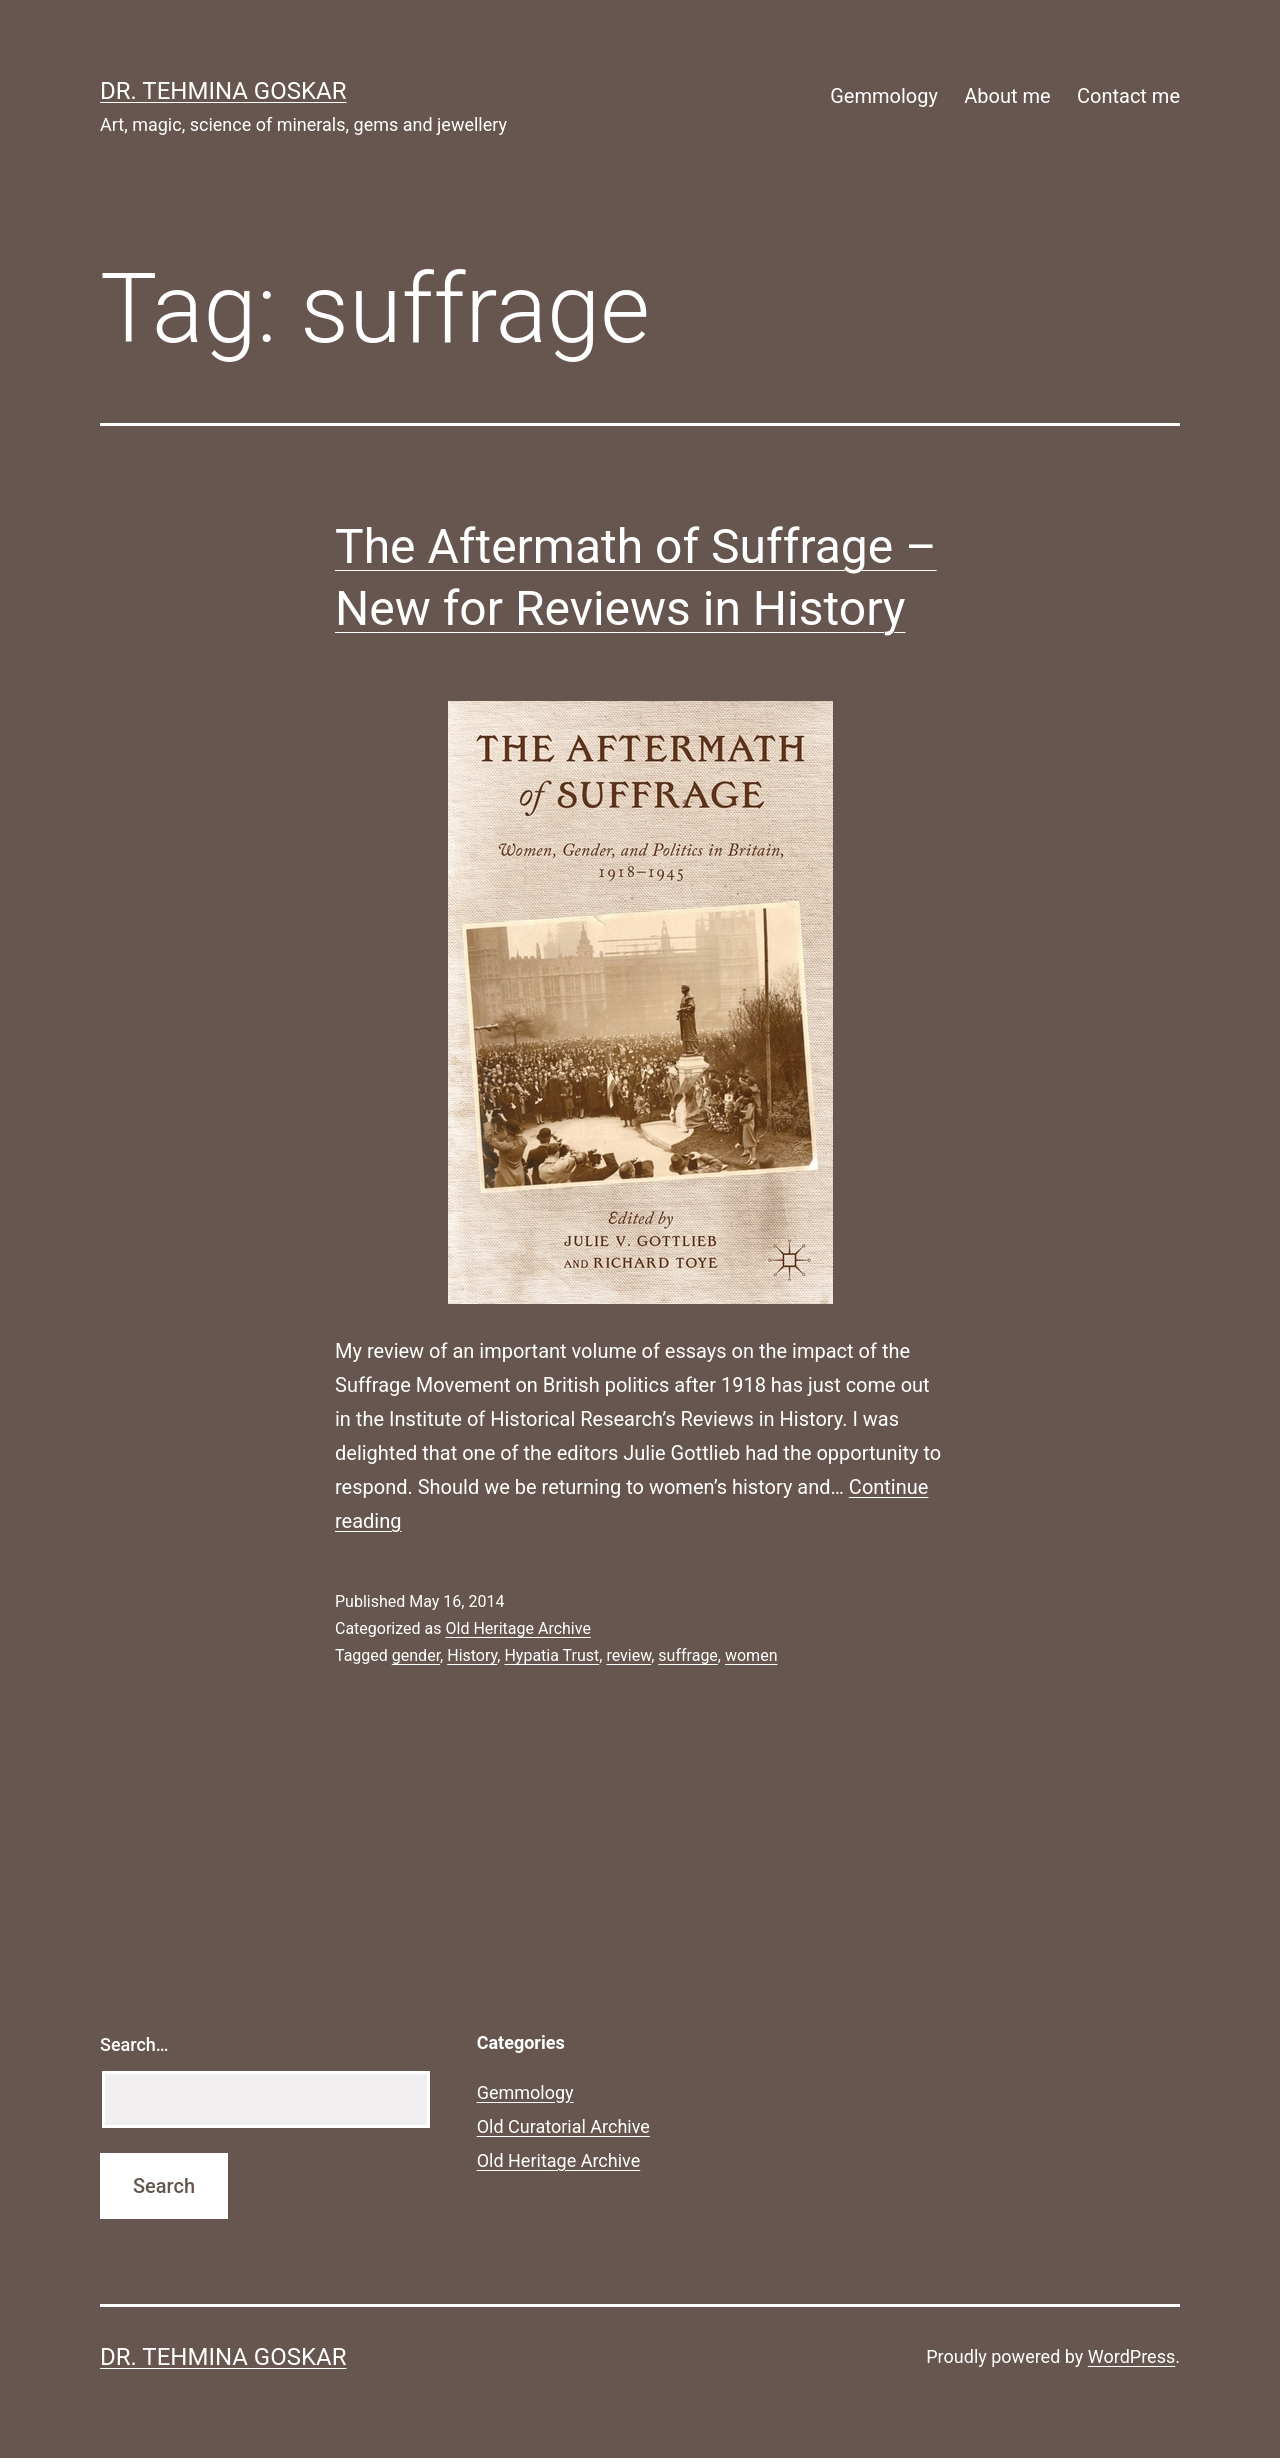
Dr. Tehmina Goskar (223, 91)
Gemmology (884, 96)
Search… (134, 2044)
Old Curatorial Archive (563, 2126)
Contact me (1128, 96)
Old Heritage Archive (517, 1628)
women (751, 1655)
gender (416, 1655)
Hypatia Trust (551, 1655)
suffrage (687, 1655)
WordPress (1131, 2356)
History (472, 1655)
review (628, 1655)
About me (1007, 96)
